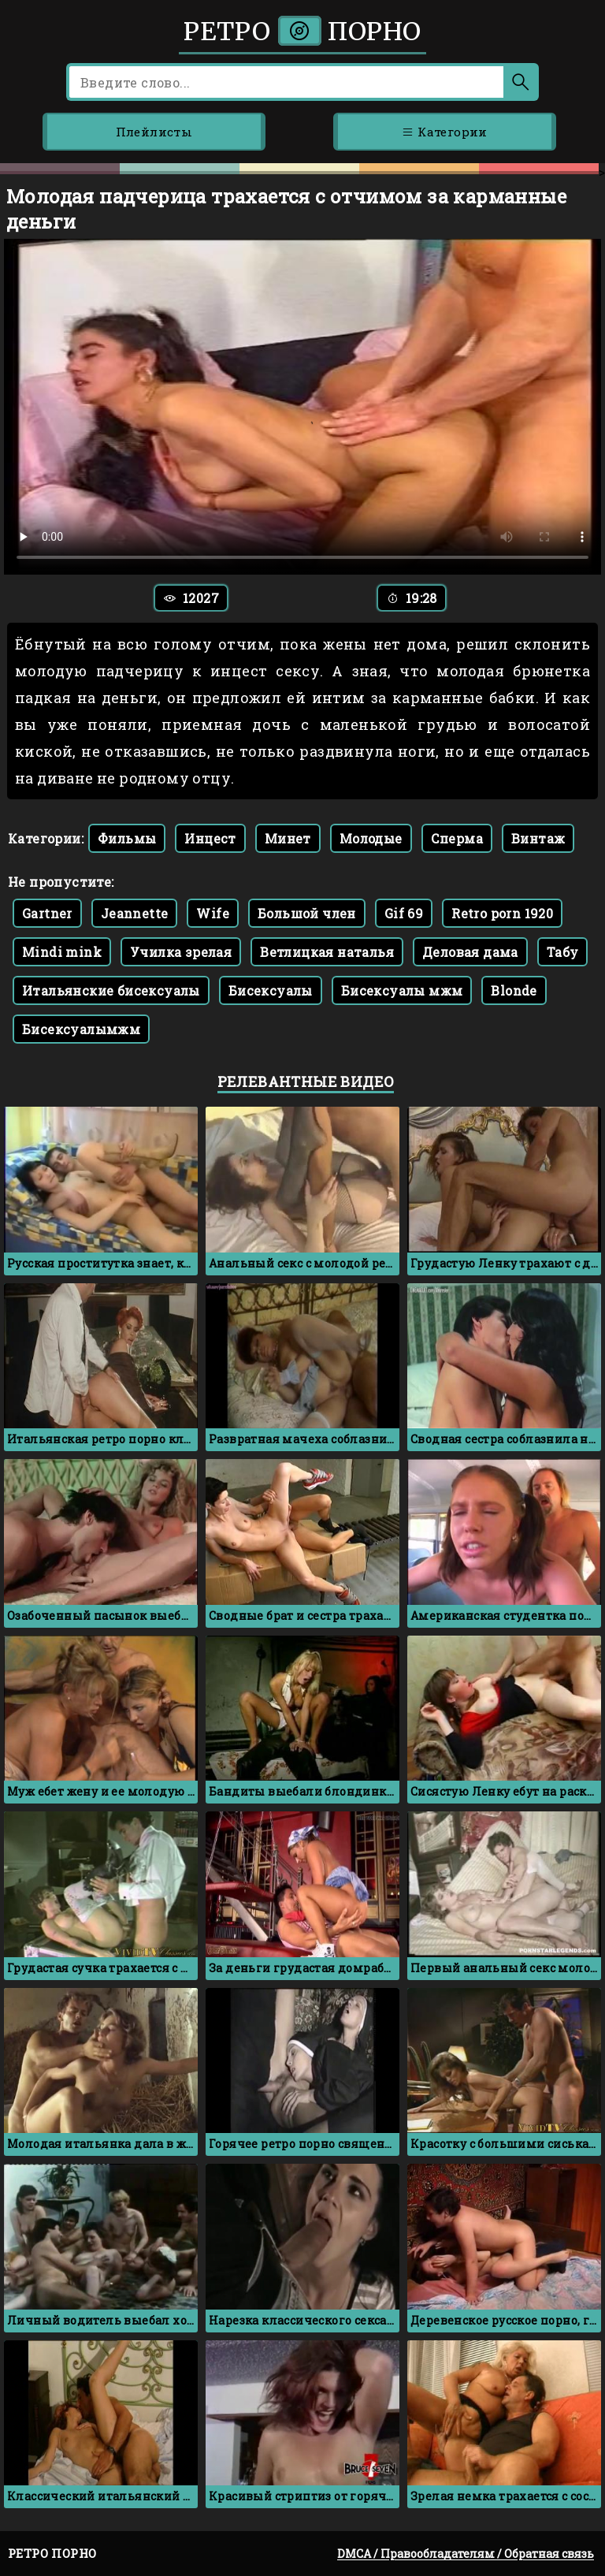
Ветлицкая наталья (327, 952)
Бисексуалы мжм (402, 990)
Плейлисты (154, 132)
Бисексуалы (270, 990)
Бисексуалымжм (81, 1029)
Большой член (307, 913)
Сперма (457, 838)
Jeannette (135, 913)
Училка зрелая (181, 952)
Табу (563, 952)
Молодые (371, 838)
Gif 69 (403, 913)
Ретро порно (302, 31)
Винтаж (538, 838)
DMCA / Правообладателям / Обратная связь (465, 2553)
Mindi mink (62, 952)
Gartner (47, 913)
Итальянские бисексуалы (111, 990)
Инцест (210, 838)
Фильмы (127, 838)
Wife (212, 913)
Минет (288, 838)
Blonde (513, 990)
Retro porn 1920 (502, 913)
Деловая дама (470, 952)
